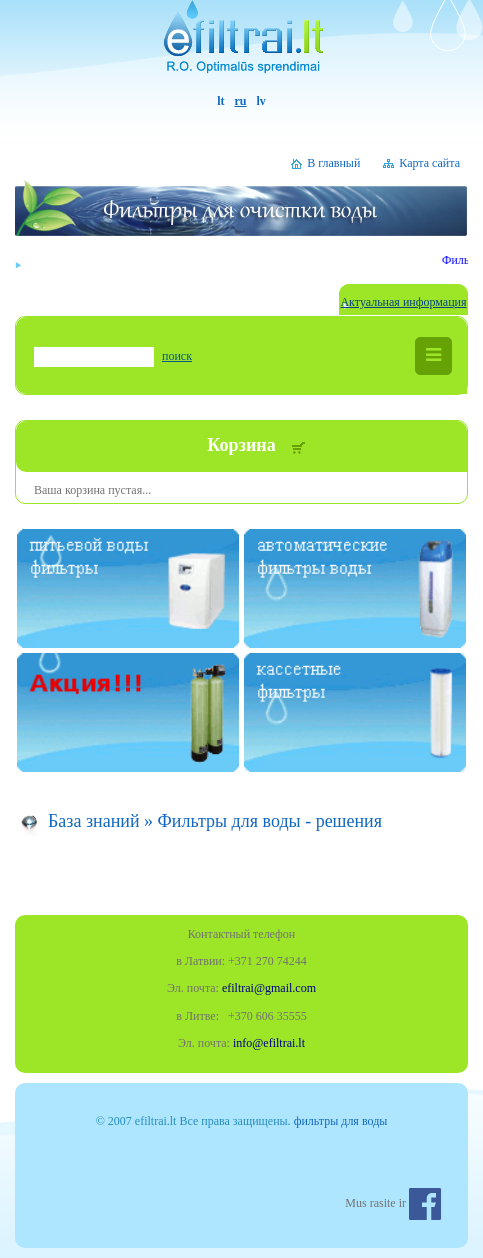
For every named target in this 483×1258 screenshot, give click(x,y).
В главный (333, 163)
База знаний (94, 821)
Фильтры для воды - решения (270, 821)
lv (261, 101)
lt (220, 101)
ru (241, 101)
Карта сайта (429, 163)
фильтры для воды (341, 1121)
